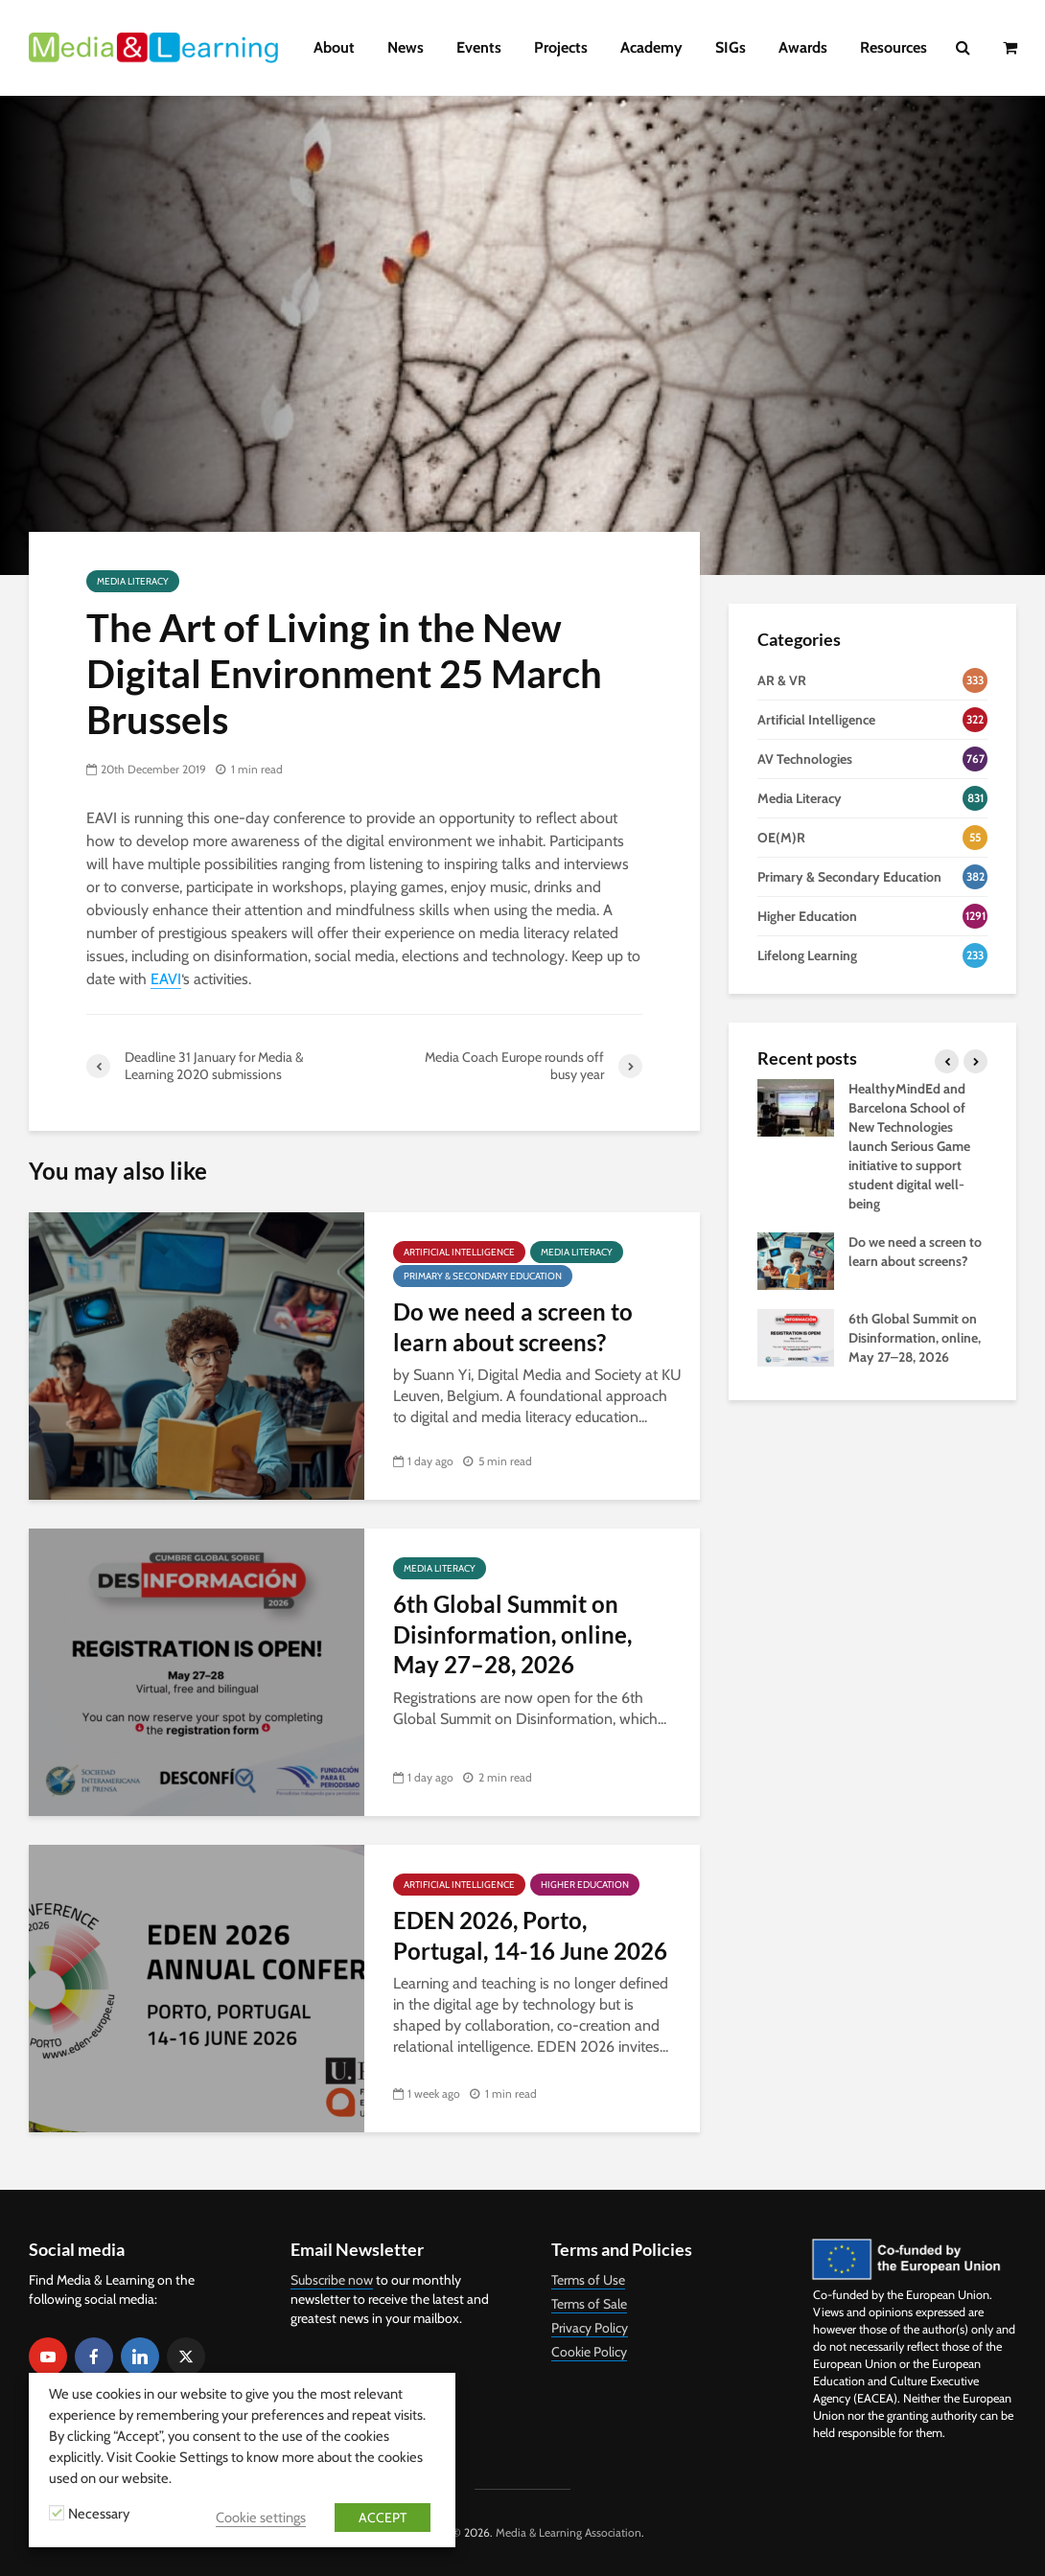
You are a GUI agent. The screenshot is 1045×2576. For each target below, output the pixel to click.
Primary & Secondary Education (483, 1276)
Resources (893, 47)
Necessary (98, 2513)
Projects (561, 47)
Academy (651, 47)
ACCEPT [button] (382, 2517)
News (405, 47)
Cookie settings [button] (261, 2517)
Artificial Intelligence (459, 1252)
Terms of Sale (589, 2303)
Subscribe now (331, 2279)
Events (478, 47)
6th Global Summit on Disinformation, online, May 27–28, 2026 (512, 1634)
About (334, 47)
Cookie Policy (589, 2351)
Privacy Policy (589, 2327)
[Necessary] (56, 2512)
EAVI (166, 979)
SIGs (730, 47)
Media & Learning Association (568, 2532)
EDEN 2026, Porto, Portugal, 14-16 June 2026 (530, 1935)
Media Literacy (133, 581)
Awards (802, 47)
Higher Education (585, 1884)
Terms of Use (588, 2279)
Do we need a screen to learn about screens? (513, 1326)
